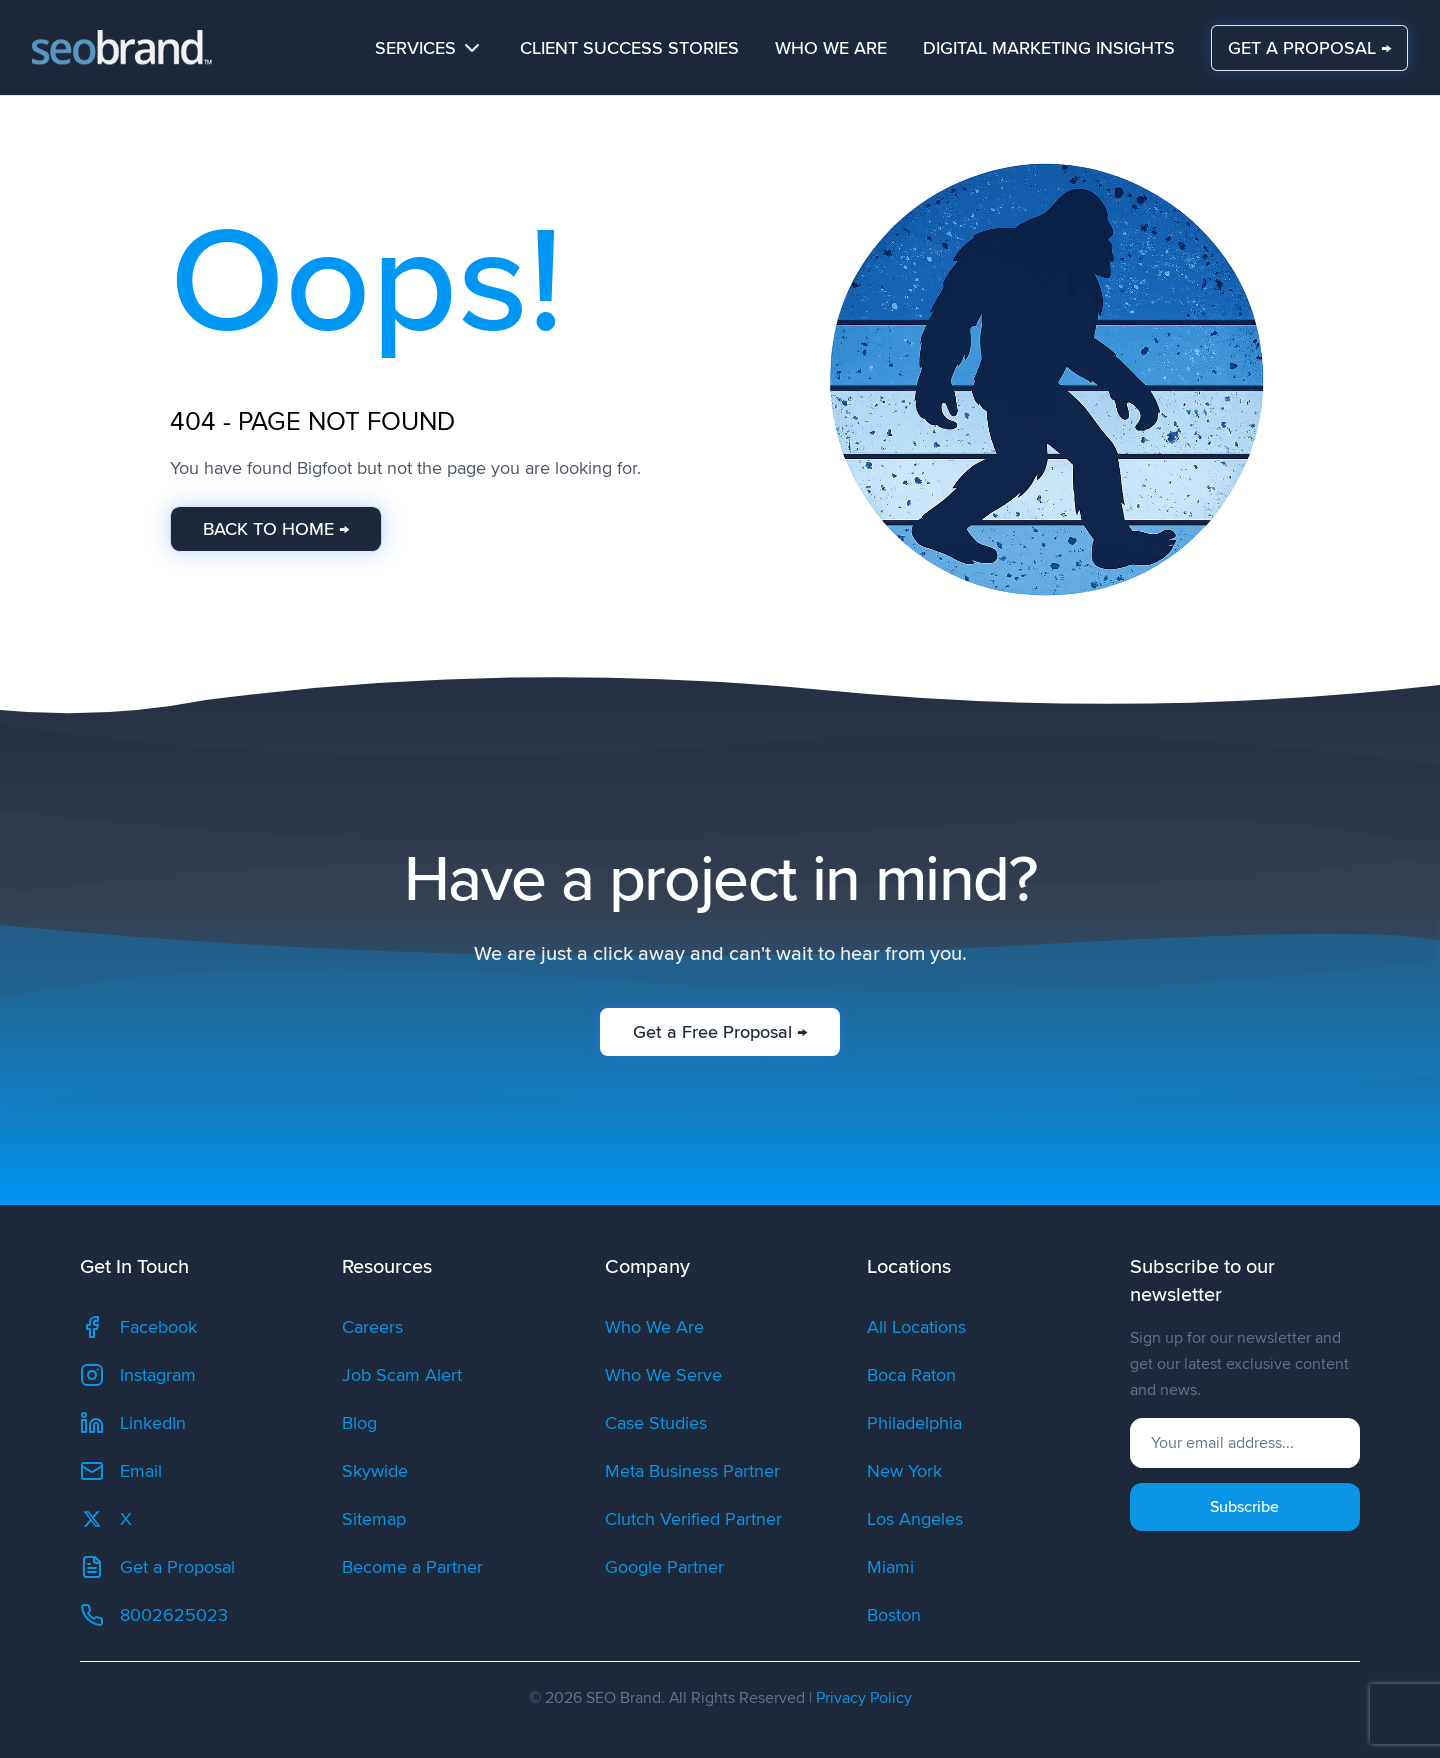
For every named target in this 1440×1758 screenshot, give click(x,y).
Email (121, 1471)
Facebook (138, 1327)
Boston (894, 1615)
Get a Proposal (157, 1567)
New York (904, 1471)
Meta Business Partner (692, 1471)
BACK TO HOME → (276, 529)
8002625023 (154, 1615)
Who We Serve (663, 1375)
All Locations (916, 1327)
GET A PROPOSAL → (1309, 47)
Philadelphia (914, 1423)
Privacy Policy (864, 1698)
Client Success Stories (629, 48)
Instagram (138, 1375)
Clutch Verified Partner (693, 1519)
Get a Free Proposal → (719, 1031)
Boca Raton (911, 1375)
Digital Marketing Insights (1049, 48)
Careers (372, 1327)
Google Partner (664, 1567)
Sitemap (374, 1519)
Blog (359, 1423)
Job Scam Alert (402, 1375)
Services (429, 48)
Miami (890, 1567)
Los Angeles (915, 1519)
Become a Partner (412, 1567)
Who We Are (831, 48)
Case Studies (656, 1423)
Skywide (375, 1471)
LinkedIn (133, 1423)
